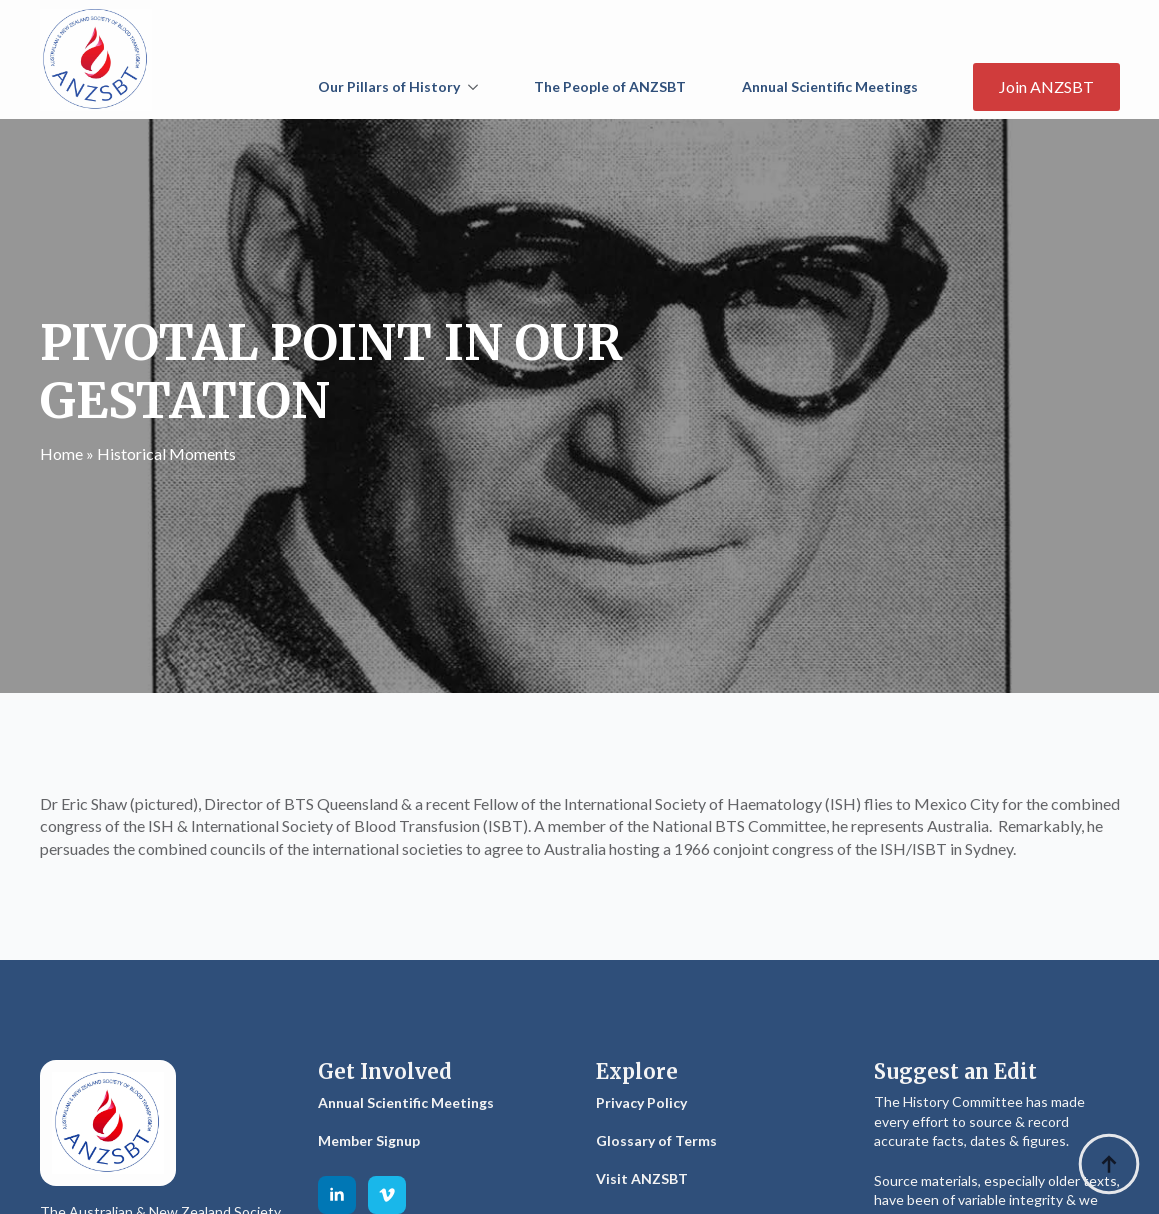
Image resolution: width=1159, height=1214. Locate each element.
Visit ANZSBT (642, 1178)
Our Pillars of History (389, 86)
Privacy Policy (641, 1102)
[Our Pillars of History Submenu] (477, 87)
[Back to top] (1109, 1164)
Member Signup (369, 1140)
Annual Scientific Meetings (830, 86)
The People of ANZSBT (610, 86)
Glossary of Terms (656, 1140)
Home (61, 453)
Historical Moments (166, 453)
